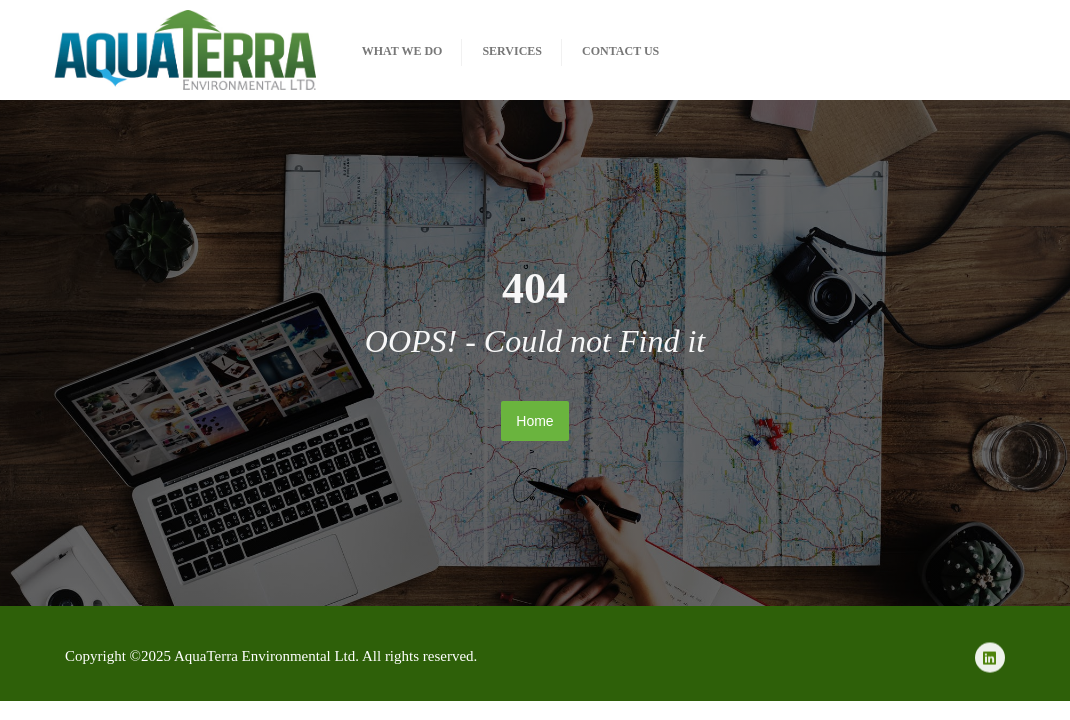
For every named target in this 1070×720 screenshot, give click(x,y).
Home (534, 421)
